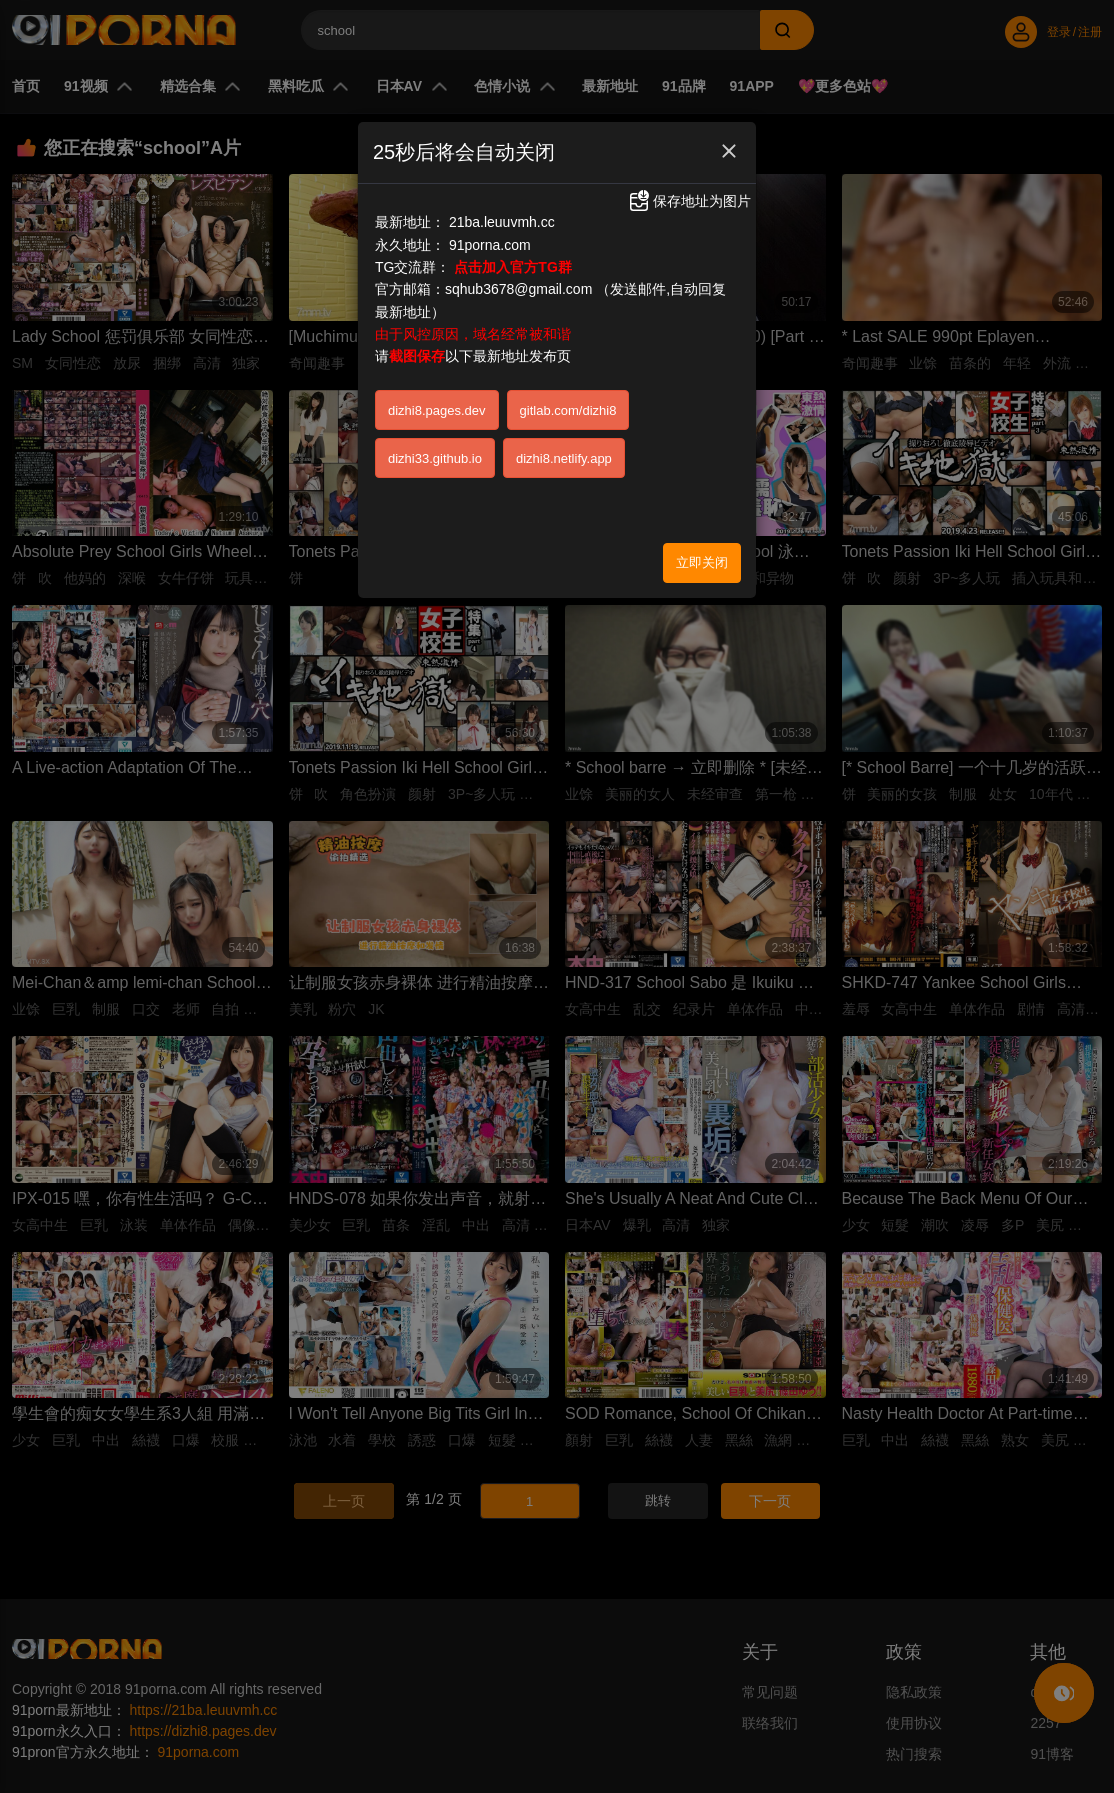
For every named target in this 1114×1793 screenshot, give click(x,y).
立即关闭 (702, 562)
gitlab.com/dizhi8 (568, 410)
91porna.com (490, 245)
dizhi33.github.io (435, 458)
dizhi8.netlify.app (564, 458)
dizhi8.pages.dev (437, 410)
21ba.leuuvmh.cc (502, 222)
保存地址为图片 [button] (689, 201)
